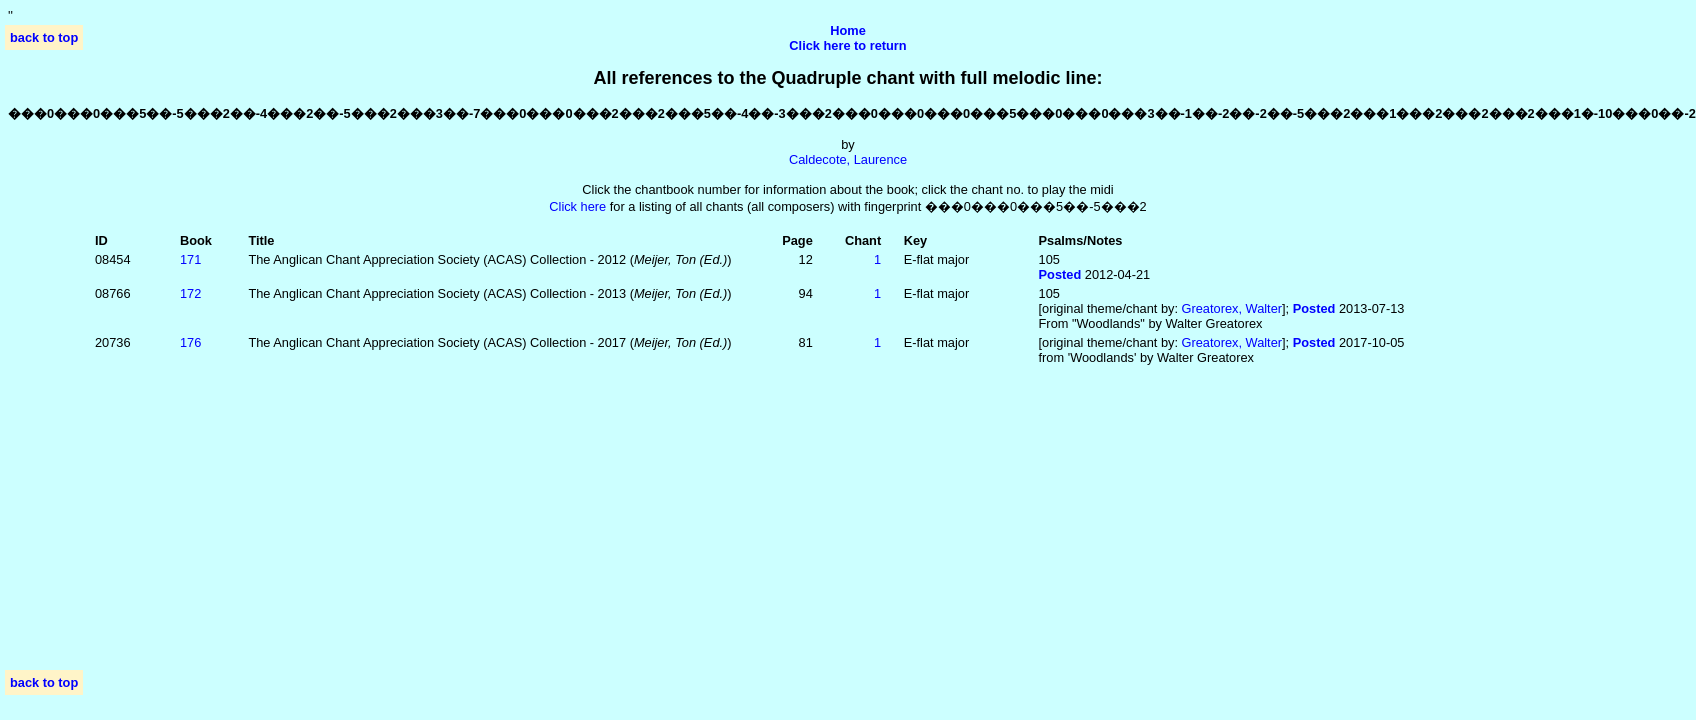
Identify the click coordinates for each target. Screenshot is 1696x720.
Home (848, 30)
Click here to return (847, 45)
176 (190, 342)
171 (190, 259)
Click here (577, 206)
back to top (44, 37)
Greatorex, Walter (1232, 308)
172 (190, 293)
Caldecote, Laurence (848, 159)
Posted (1060, 274)
